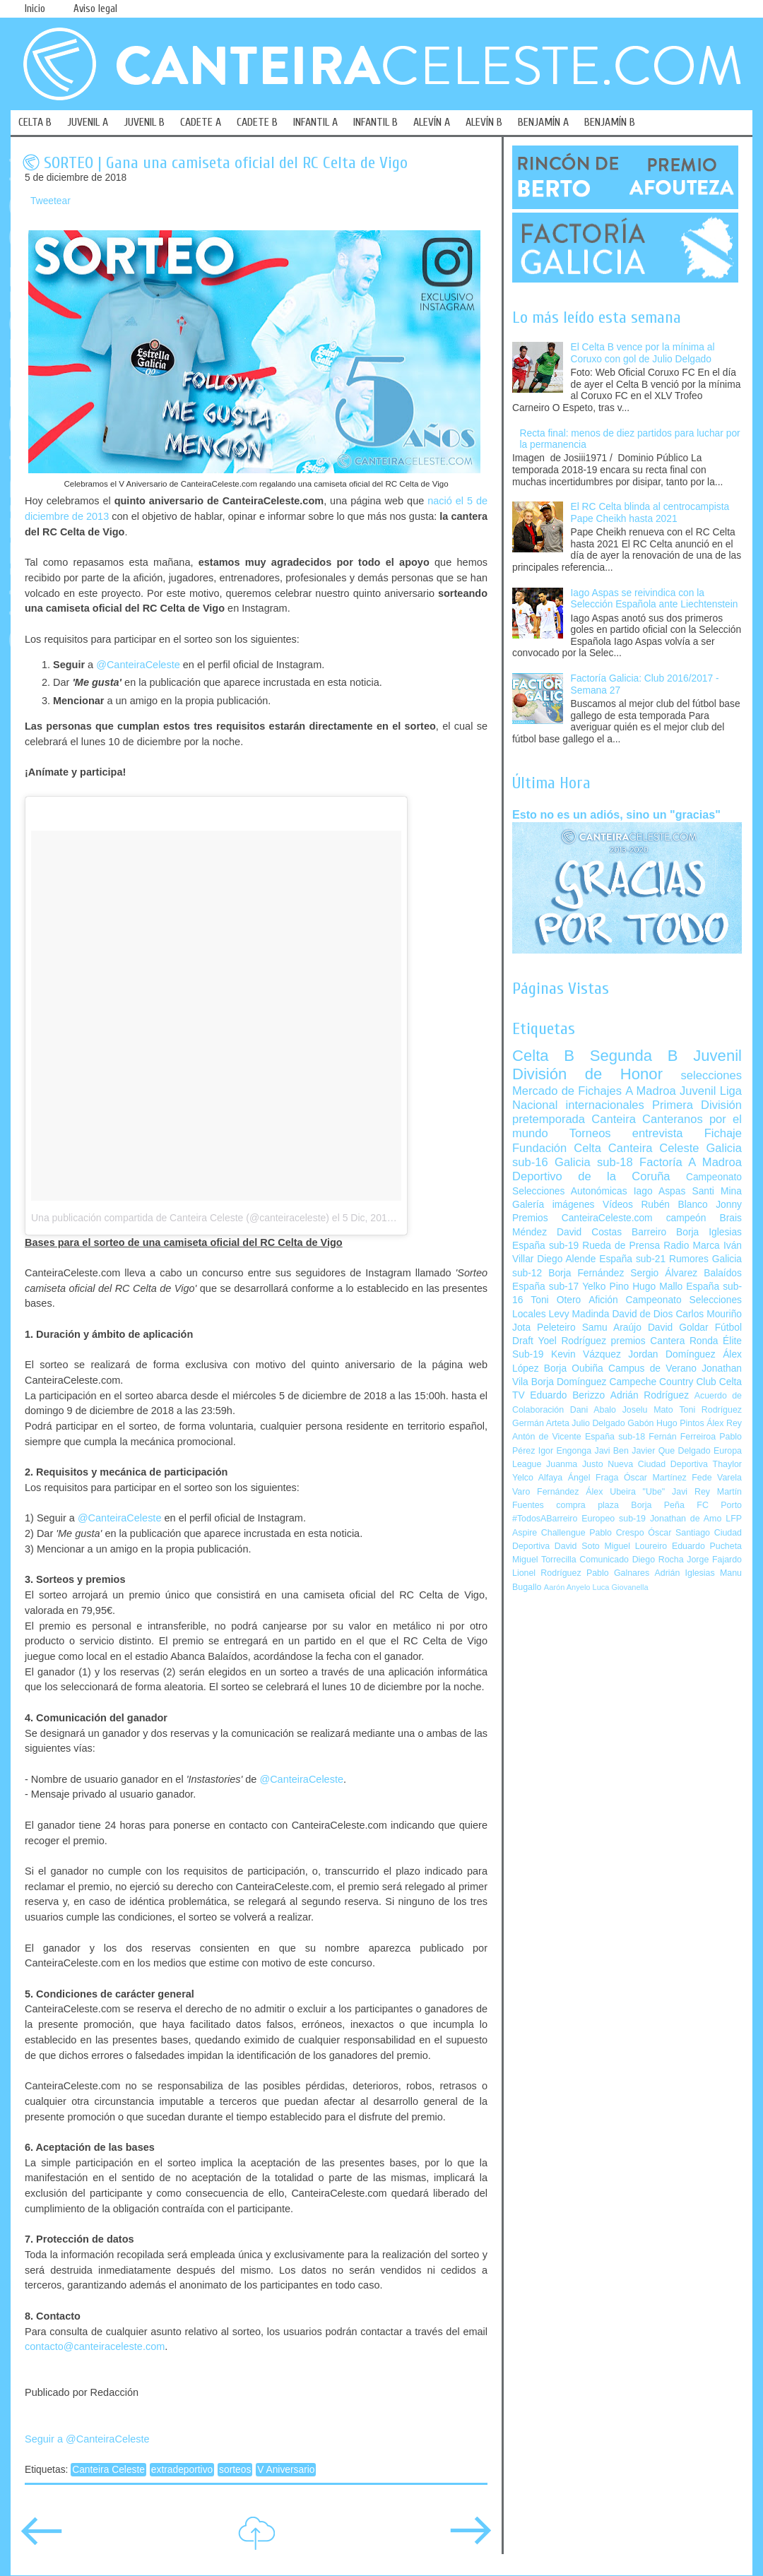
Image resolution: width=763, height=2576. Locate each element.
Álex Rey (724, 1423)
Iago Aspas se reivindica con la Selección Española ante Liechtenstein (654, 599)
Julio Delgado (598, 1423)
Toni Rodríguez (710, 1410)
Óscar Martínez (655, 1478)
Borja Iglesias (709, 1232)
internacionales (605, 1105)
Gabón (640, 1423)
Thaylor (727, 1464)
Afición (602, 1300)
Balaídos (723, 1273)
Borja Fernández (586, 1273)
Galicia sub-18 (594, 1162)
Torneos (590, 1133)
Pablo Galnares (617, 1573)
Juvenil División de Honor (627, 1065)
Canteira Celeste (108, 2469)
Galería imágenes (553, 1204)
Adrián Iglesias (685, 1573)
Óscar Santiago (679, 1533)
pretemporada (548, 1119)
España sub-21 (632, 1259)
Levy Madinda (578, 1314)
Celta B (543, 1055)
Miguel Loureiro (635, 1546)
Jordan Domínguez (671, 1354)
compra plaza (587, 1505)
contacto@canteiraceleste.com (95, 2346)
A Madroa (650, 1091)
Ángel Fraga (593, 1478)
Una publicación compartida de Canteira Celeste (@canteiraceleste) (180, 1217)
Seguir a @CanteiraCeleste (87, 2439)
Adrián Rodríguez (649, 1395)
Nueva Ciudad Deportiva (658, 1464)
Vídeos (618, 1204)
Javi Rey (691, 1492)
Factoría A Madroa (690, 1162)
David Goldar (678, 1327)
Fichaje (723, 1133)
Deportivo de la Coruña (591, 1176)
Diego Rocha (658, 1560)
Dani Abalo (593, 1410)
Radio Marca (691, 1245)
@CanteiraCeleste (138, 664)
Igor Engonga (564, 1451)
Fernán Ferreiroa (682, 1437)
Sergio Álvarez (663, 1273)
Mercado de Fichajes (567, 1091)
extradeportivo (182, 2469)
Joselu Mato (647, 1410)
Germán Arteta (540, 1423)
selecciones (711, 1075)
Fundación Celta (556, 1148)
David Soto (577, 1546)
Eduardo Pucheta (707, 1546)
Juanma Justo (574, 1464)
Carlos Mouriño (708, 1314)
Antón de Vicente (546, 1437)
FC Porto (719, 1505)
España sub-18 (615, 1437)
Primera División (697, 1105)
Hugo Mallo (657, 1286)
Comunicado (604, 1560)
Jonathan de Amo (685, 1519)
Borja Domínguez (569, 1382)
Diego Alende (566, 1259)
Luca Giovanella (621, 1587)
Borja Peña (657, 1505)
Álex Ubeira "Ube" (625, 1492)
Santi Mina (717, 1191)
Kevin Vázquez (586, 1354)
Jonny (729, 1204)
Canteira (613, 1119)
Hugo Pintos (680, 1423)
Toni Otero (556, 1300)
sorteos (235, 2469)
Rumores (689, 1259)
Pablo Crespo (616, 1533)
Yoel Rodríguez (572, 1341)
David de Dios (642, 1314)
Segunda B (634, 1055)
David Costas (589, 1232)
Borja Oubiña (573, 1368)
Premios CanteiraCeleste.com (582, 1218)
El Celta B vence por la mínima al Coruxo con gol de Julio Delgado (643, 353)
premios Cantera (648, 1341)
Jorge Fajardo (714, 1560)
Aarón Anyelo (567, 1587)
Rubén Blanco (674, 1204)
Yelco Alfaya (537, 1478)
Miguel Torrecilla (544, 1560)
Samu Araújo (611, 1327)
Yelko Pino (605, 1286)
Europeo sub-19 (613, 1519)
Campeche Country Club (662, 1382)
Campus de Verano (652, 1368)
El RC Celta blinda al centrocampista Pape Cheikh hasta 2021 (650, 512)
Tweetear (50, 201)
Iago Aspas (660, 1191)
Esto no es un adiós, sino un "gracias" (616, 814)
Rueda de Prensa (621, 1245)
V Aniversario (285, 2469)
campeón (686, 1218)
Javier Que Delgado (671, 1451)
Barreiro (649, 1232)
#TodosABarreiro (544, 1519)
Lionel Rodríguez (546, 1573)
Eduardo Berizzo (567, 1395)
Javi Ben (611, 1451)
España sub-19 (545, 1245)
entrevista (657, 1133)
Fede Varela (717, 1478)
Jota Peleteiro (544, 1327)
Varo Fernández (545, 1492)
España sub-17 (545, 1286)
